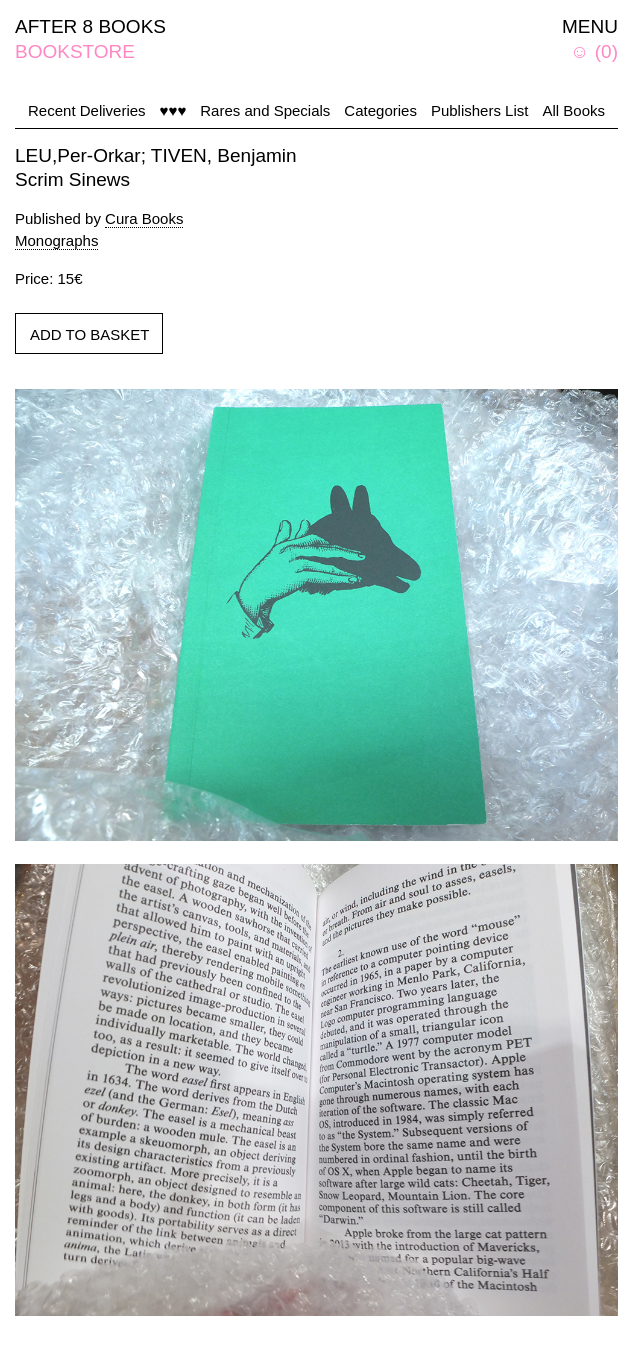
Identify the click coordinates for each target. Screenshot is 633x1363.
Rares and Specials (265, 110)
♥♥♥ (173, 110)
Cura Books (144, 218)
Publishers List (480, 110)
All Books (573, 110)
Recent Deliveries (87, 110)
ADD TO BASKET (89, 334)
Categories (380, 110)
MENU (590, 26)
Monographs (56, 240)
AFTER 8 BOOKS (90, 26)
